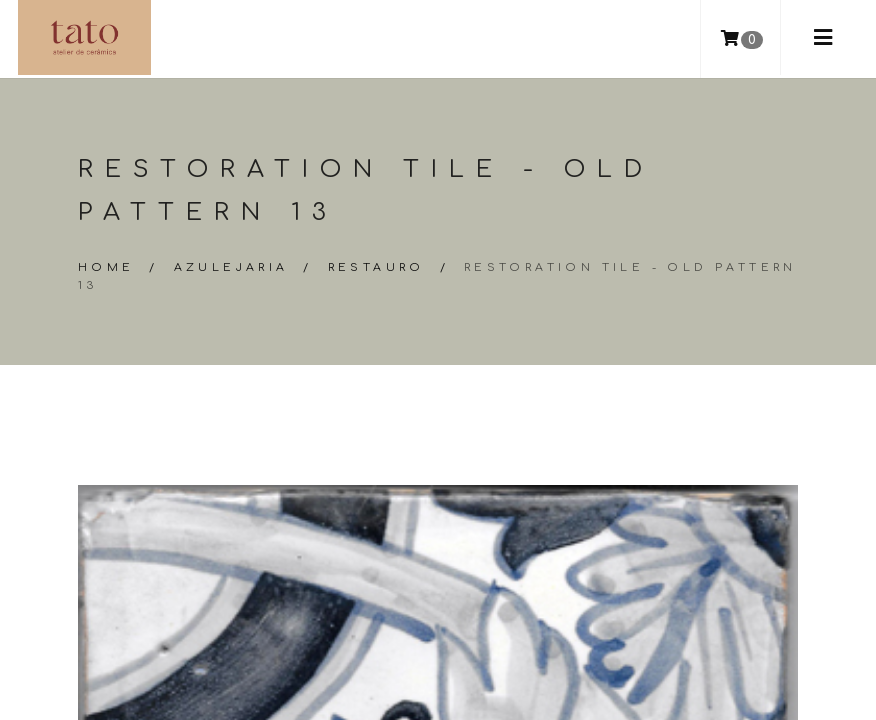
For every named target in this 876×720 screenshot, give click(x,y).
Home (106, 267)
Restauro (376, 267)
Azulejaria (231, 267)
